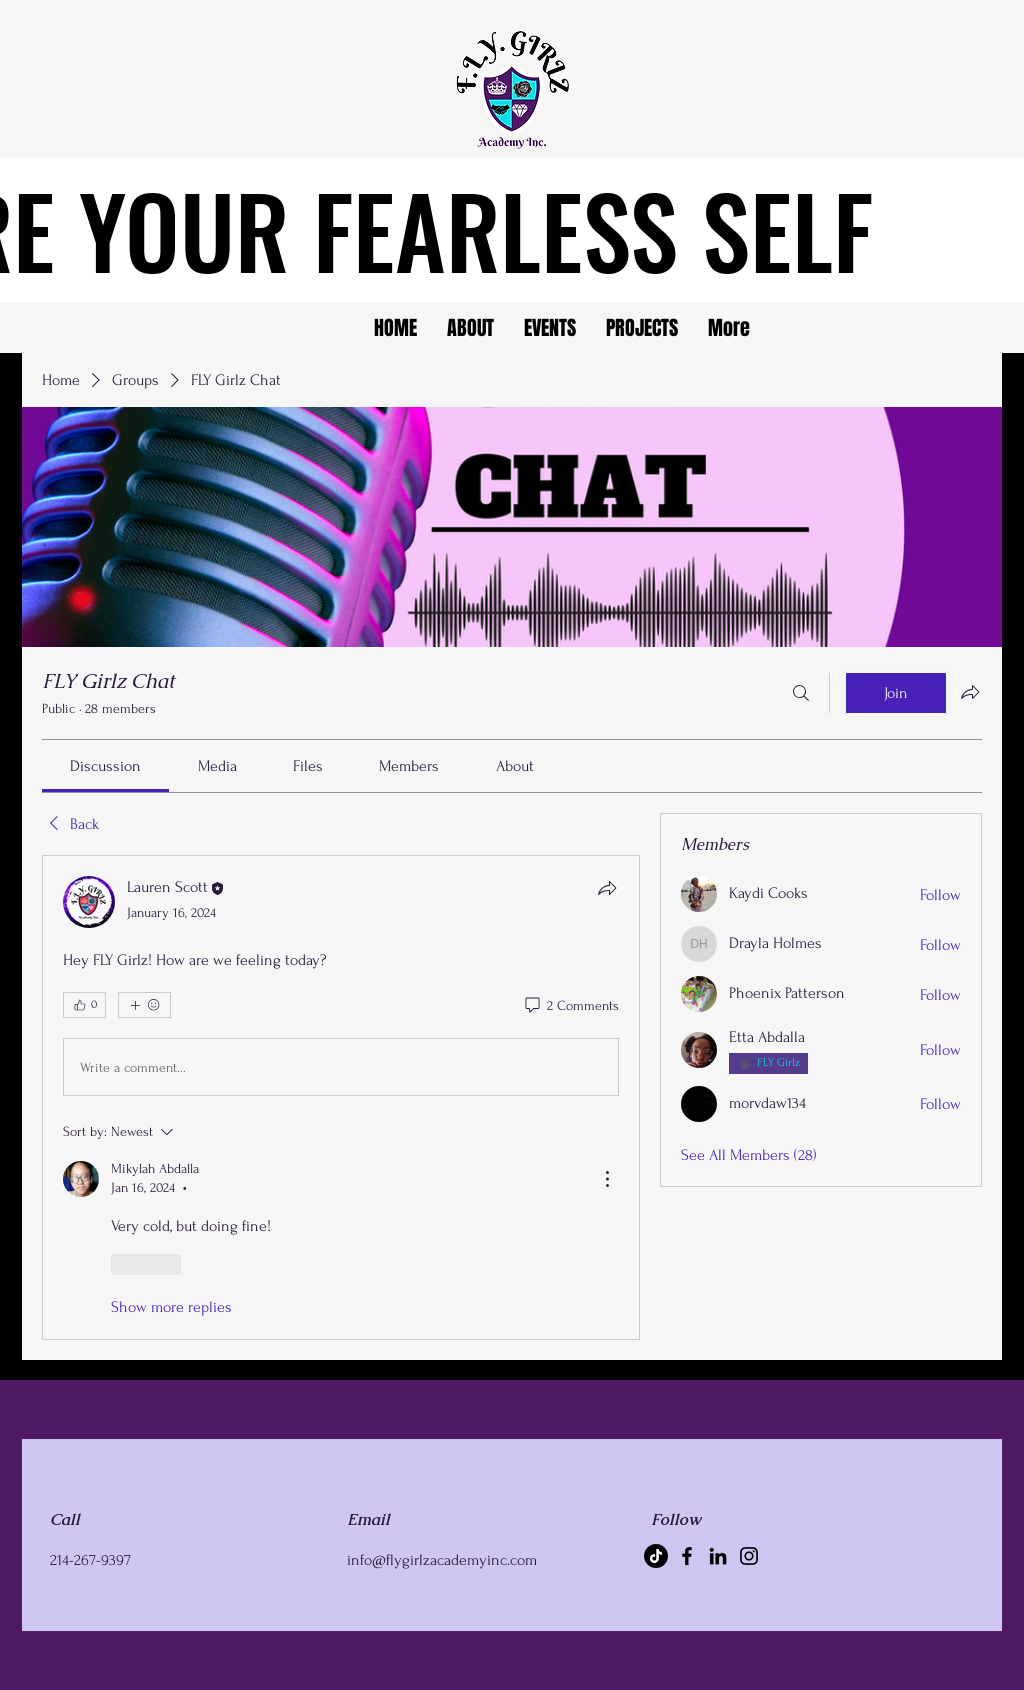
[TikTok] (656, 1556)
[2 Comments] (570, 1006)
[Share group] (970, 692)
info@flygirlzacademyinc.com (442, 1560)
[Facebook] (687, 1556)
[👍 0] (84, 1005)
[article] (341, 1097)
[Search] (801, 693)
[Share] (607, 888)
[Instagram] (749, 1556)
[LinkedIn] (718, 1556)
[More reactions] (144, 1005)
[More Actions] (607, 1179)
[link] (105, 766)
